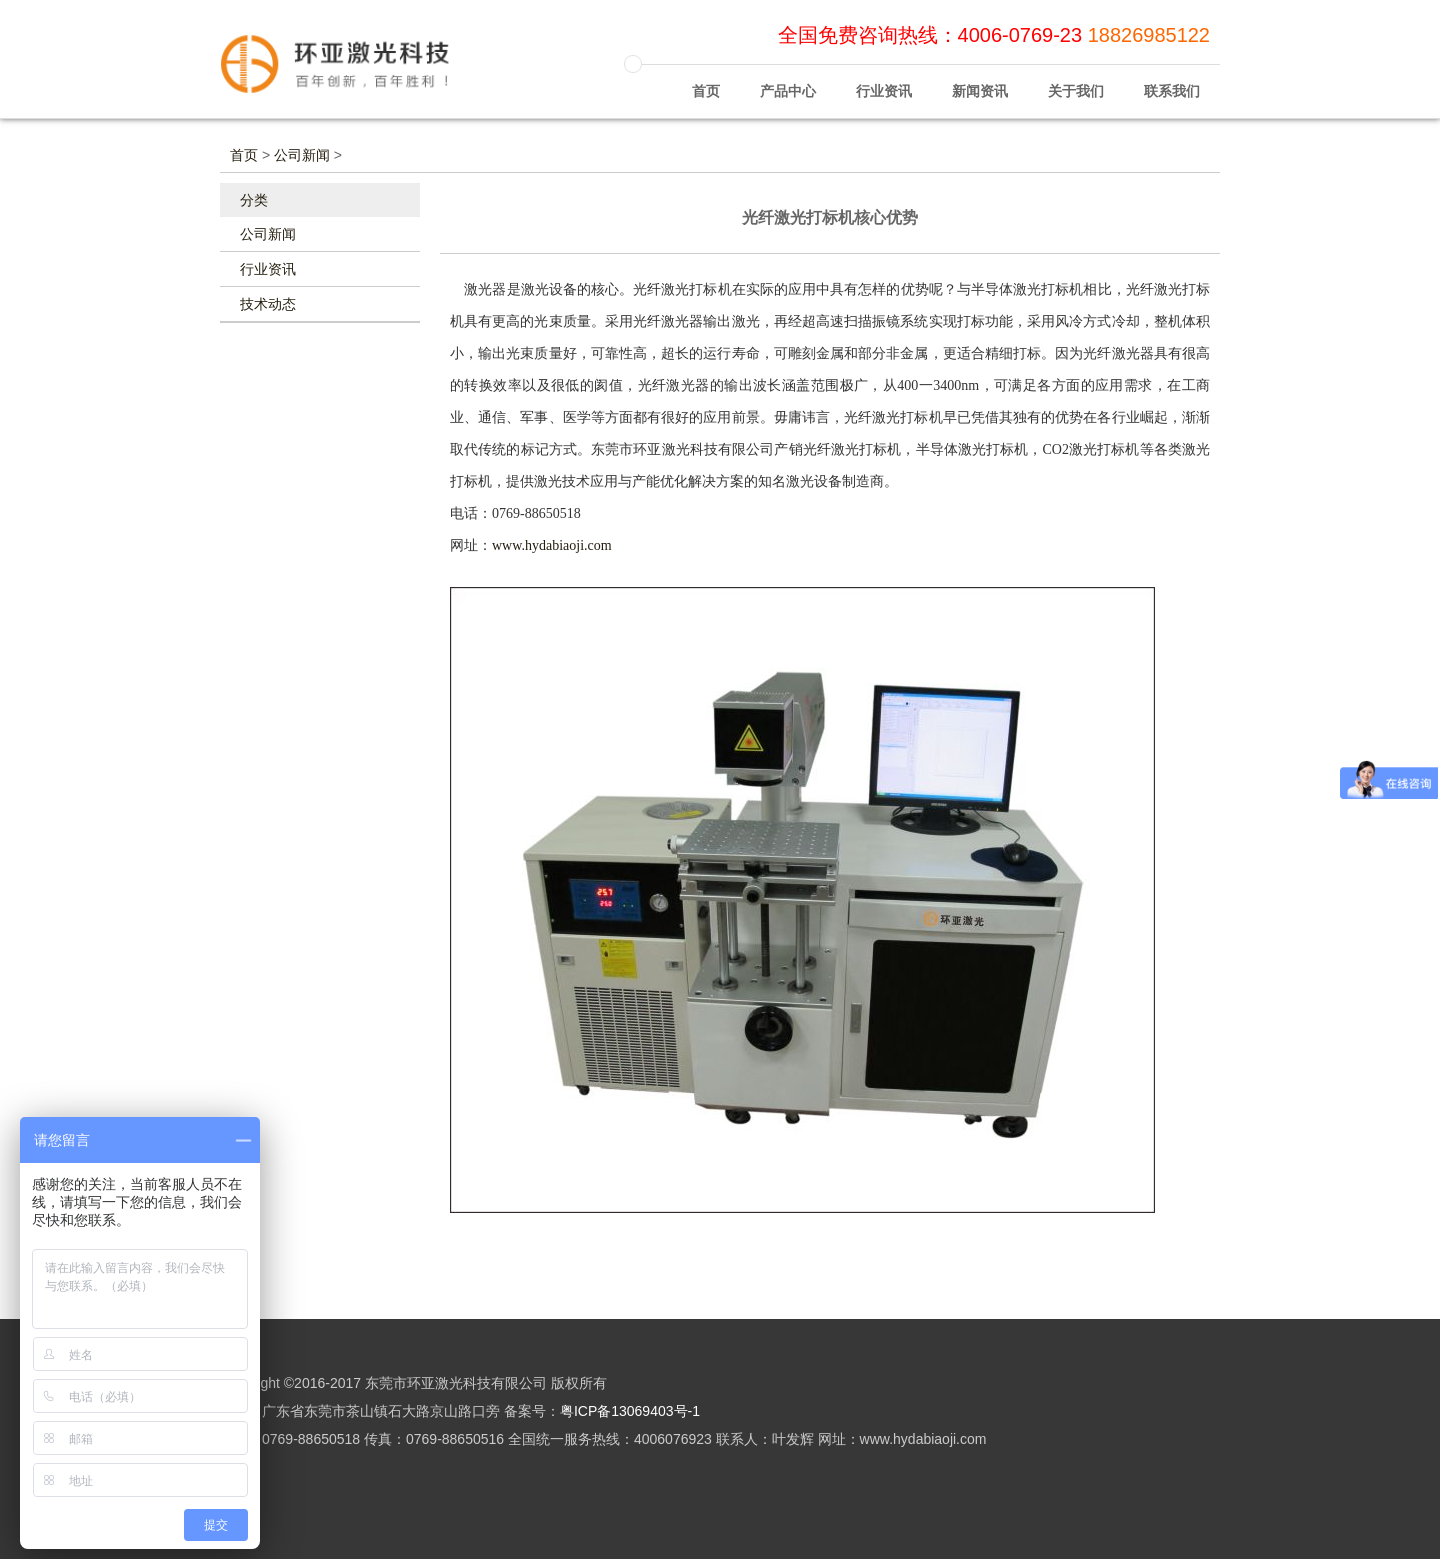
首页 (706, 81)
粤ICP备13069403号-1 (630, 1411)
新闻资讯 (980, 81)
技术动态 (268, 304)
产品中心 (788, 81)
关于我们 (1076, 81)
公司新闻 (302, 155)
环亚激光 (350, 72)
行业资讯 (884, 81)
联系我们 (1172, 81)
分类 (254, 200)
